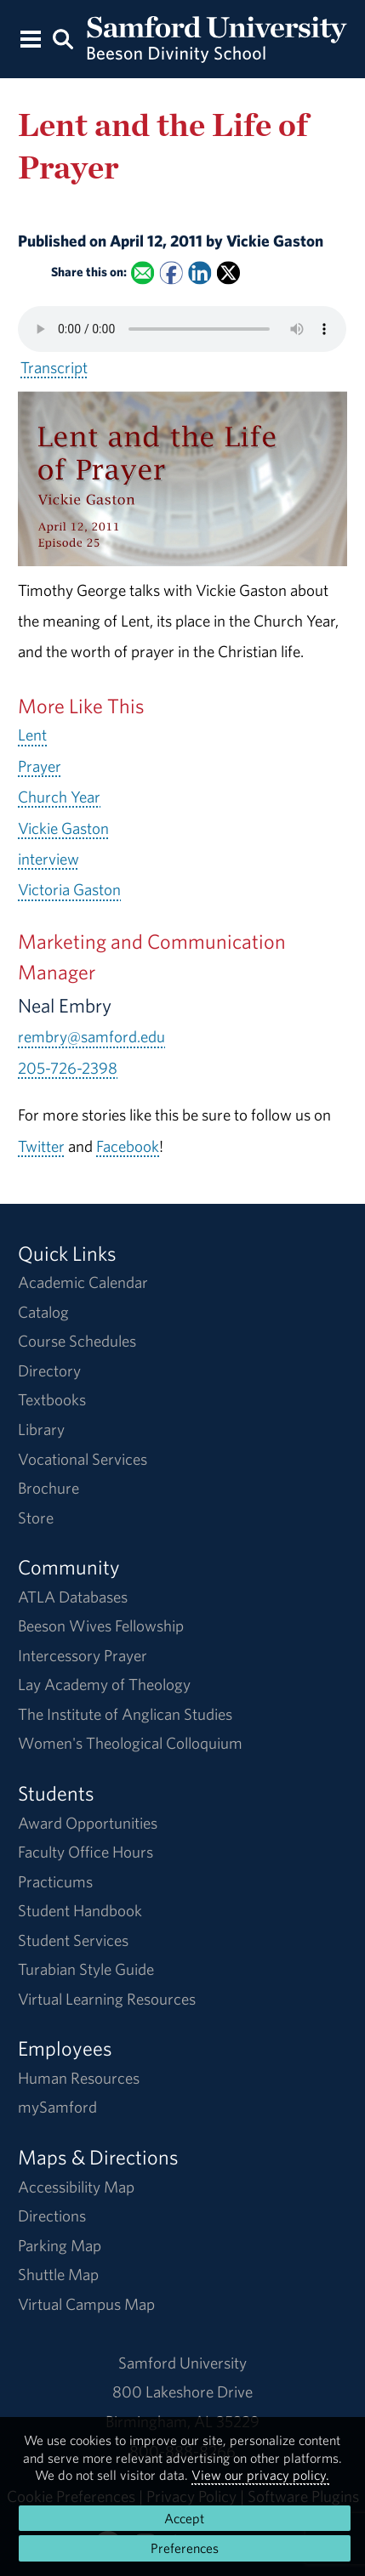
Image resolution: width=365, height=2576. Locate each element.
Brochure (48, 1488)
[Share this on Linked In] (200, 273)
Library (41, 1429)
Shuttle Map (58, 2274)
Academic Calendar (83, 1282)
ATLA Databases (73, 1596)
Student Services (73, 1940)
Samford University (182, 2362)
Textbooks (52, 1399)
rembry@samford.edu (91, 1036)
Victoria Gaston (69, 889)
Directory (49, 1370)
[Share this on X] (228, 273)
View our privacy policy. (260, 2474)
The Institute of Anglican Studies (125, 1714)
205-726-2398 (67, 1068)
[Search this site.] (63, 38)
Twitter (41, 1146)
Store (36, 1517)
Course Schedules (77, 1341)
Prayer (39, 766)
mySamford (57, 2107)
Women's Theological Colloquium (130, 1743)
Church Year (59, 796)
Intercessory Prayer (82, 1655)
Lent (32, 734)
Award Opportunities (87, 1823)
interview (48, 858)
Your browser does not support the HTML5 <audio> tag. (182, 329)
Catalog (43, 1312)
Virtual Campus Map (86, 2304)
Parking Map (59, 2245)
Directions (52, 2215)
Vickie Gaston (63, 828)
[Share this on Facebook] (171, 273)
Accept (184, 2518)
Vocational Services (82, 1459)
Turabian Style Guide (86, 1969)
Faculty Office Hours (85, 1851)
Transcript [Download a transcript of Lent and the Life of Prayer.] (54, 367)
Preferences (185, 2547)
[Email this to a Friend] (142, 273)
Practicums (55, 1881)
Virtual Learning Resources (107, 1999)
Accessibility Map (76, 2186)
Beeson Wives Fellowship (101, 1625)
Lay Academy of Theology (104, 1684)
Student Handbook (80, 1910)
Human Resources (79, 2078)
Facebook (127, 1146)
